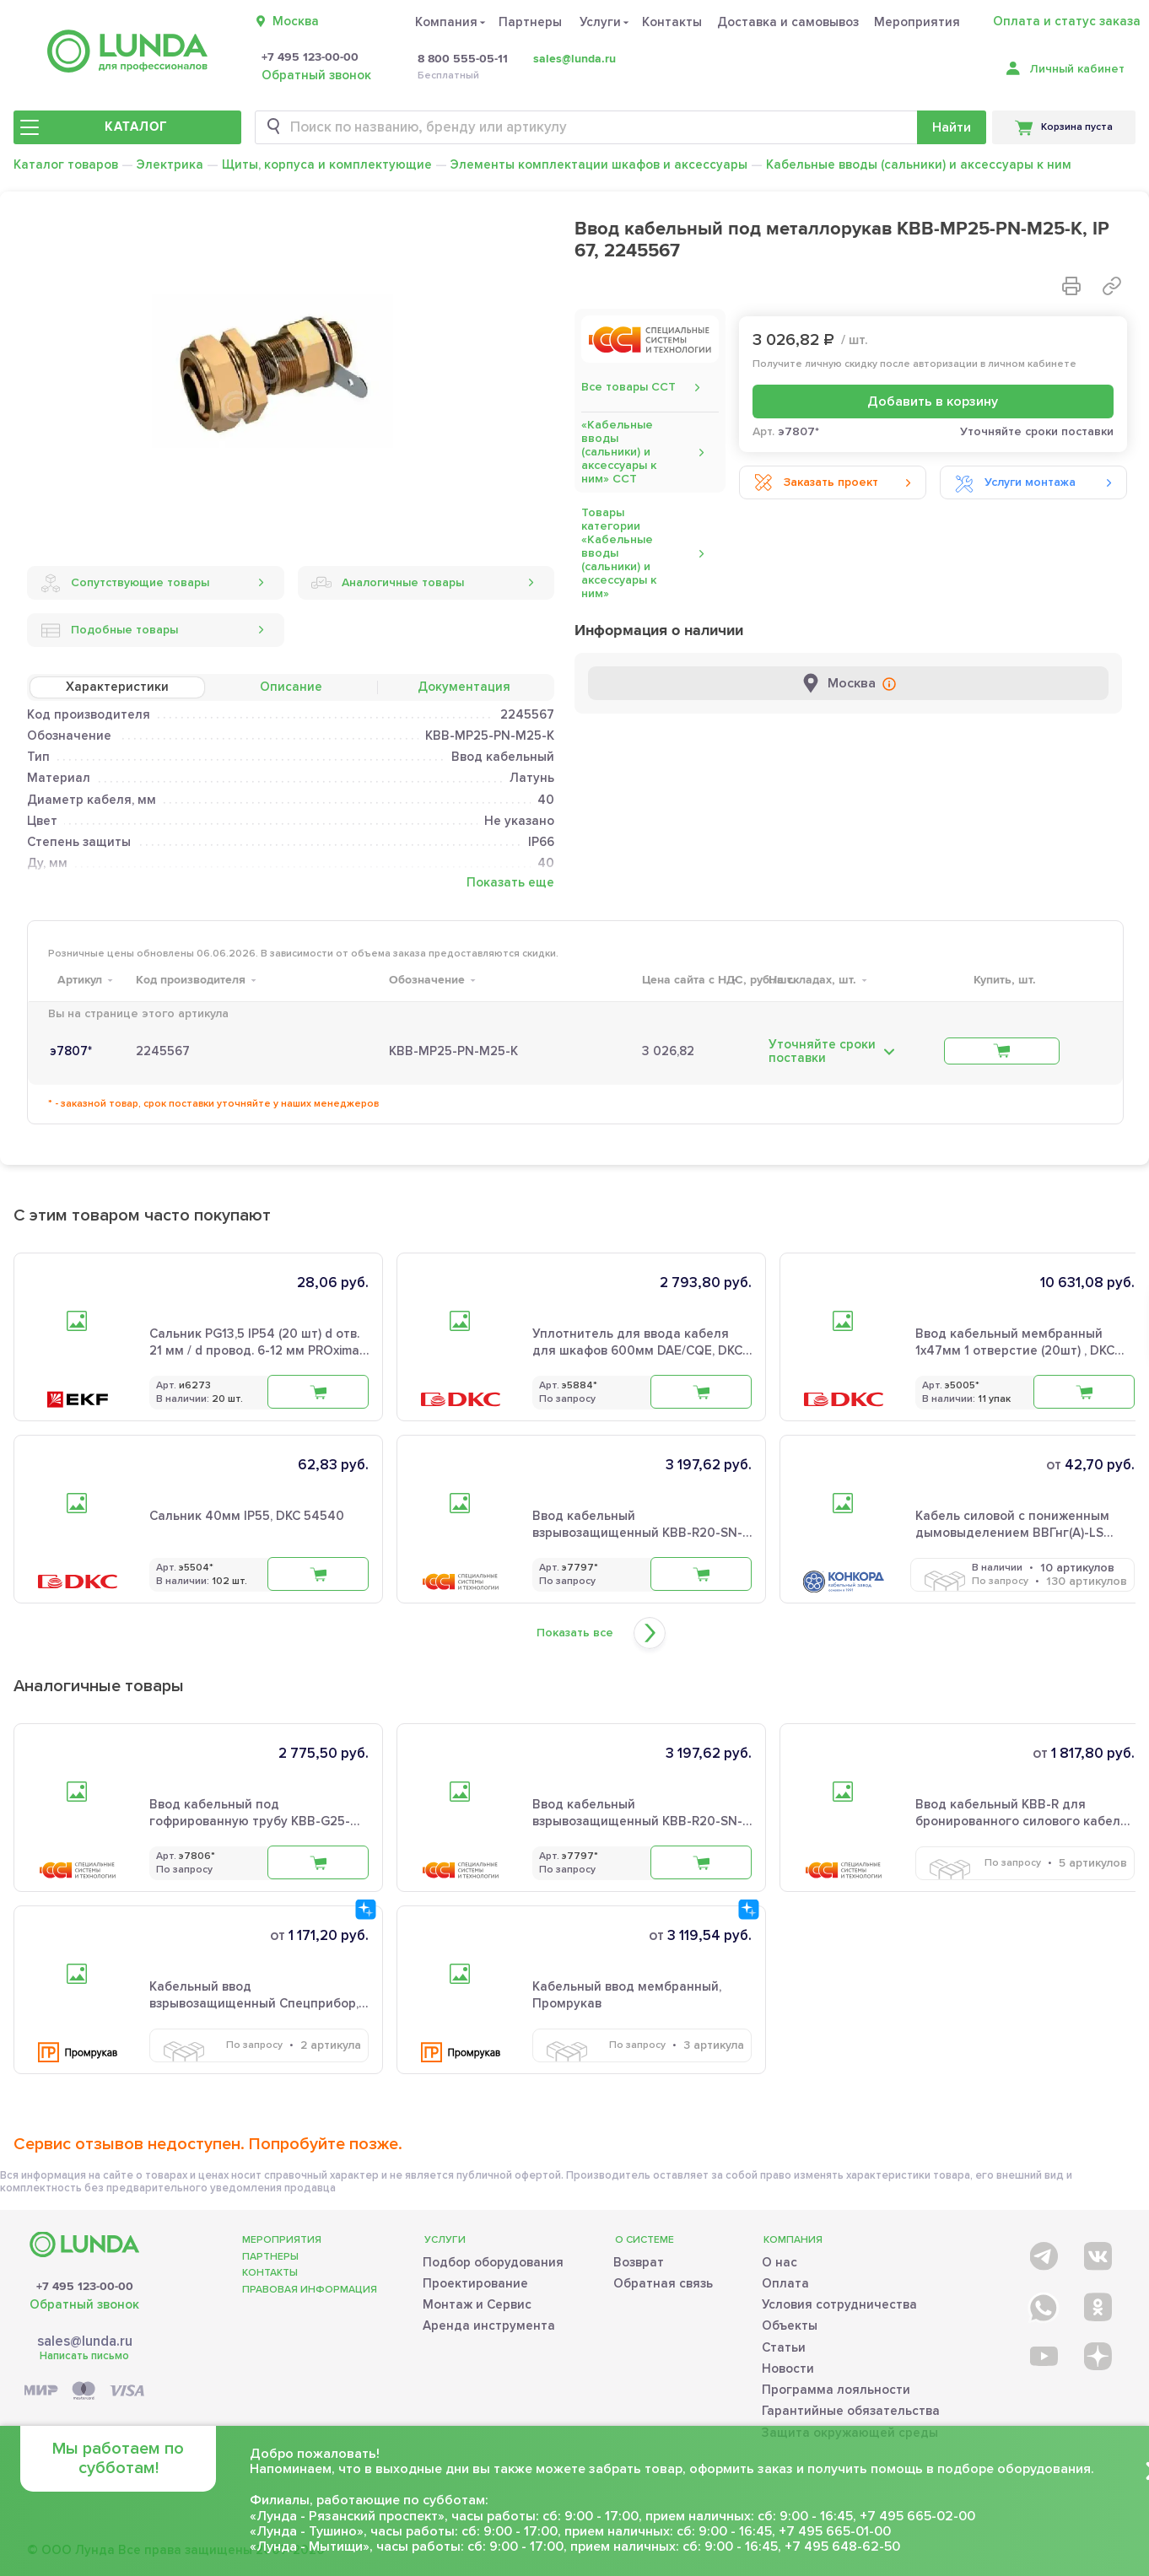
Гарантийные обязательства (851, 2406)
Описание (291, 686)
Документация (464, 686)
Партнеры (530, 22)
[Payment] (84, 2386)
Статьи (784, 2342)
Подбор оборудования (493, 2257)
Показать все (575, 1633)
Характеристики (117, 686)
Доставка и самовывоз (788, 22)
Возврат (638, 2257)
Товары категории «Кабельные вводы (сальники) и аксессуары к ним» (618, 553)
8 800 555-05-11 (463, 59)
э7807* (71, 1051)
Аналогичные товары (387, 583)
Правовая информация (309, 2284)
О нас (779, 2257)
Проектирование (475, 2278)
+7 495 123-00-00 (310, 57)
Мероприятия (917, 22)
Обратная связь (663, 2278)
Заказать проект (815, 482)
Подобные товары (109, 630)
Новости (788, 2363)
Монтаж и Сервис (477, 2299)
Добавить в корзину (932, 401)
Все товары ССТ (628, 387)
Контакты (672, 22)
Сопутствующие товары (124, 583)
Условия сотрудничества (839, 2299)
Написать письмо (84, 2351)
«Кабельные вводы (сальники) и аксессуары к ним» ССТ (618, 452)
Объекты (789, 2321)
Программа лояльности (836, 2384)
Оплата (785, 2278)
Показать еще (510, 883)
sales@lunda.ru (574, 58)
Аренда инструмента (489, 2321)
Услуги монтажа (1015, 482)
